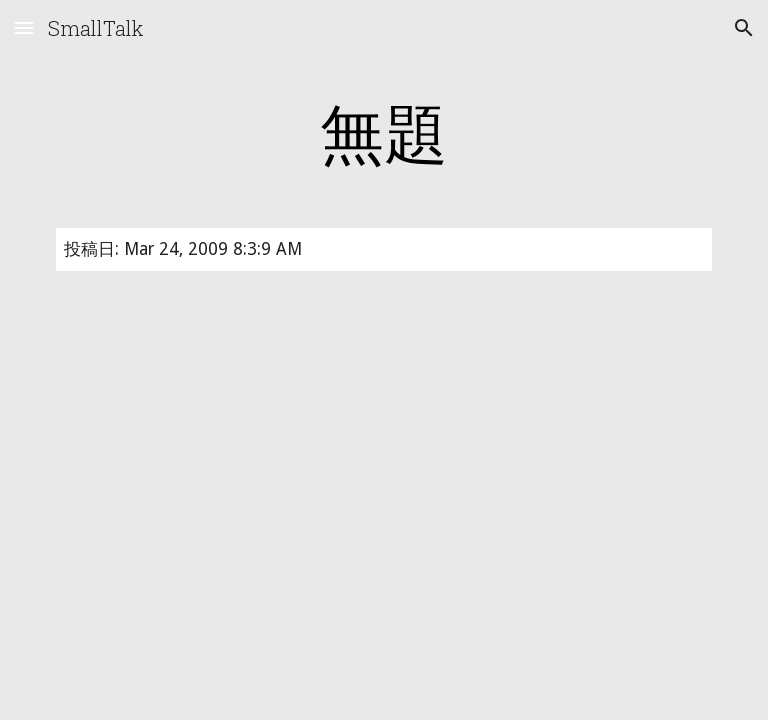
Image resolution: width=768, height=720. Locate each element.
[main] (383, 132)
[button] (24, 27)
